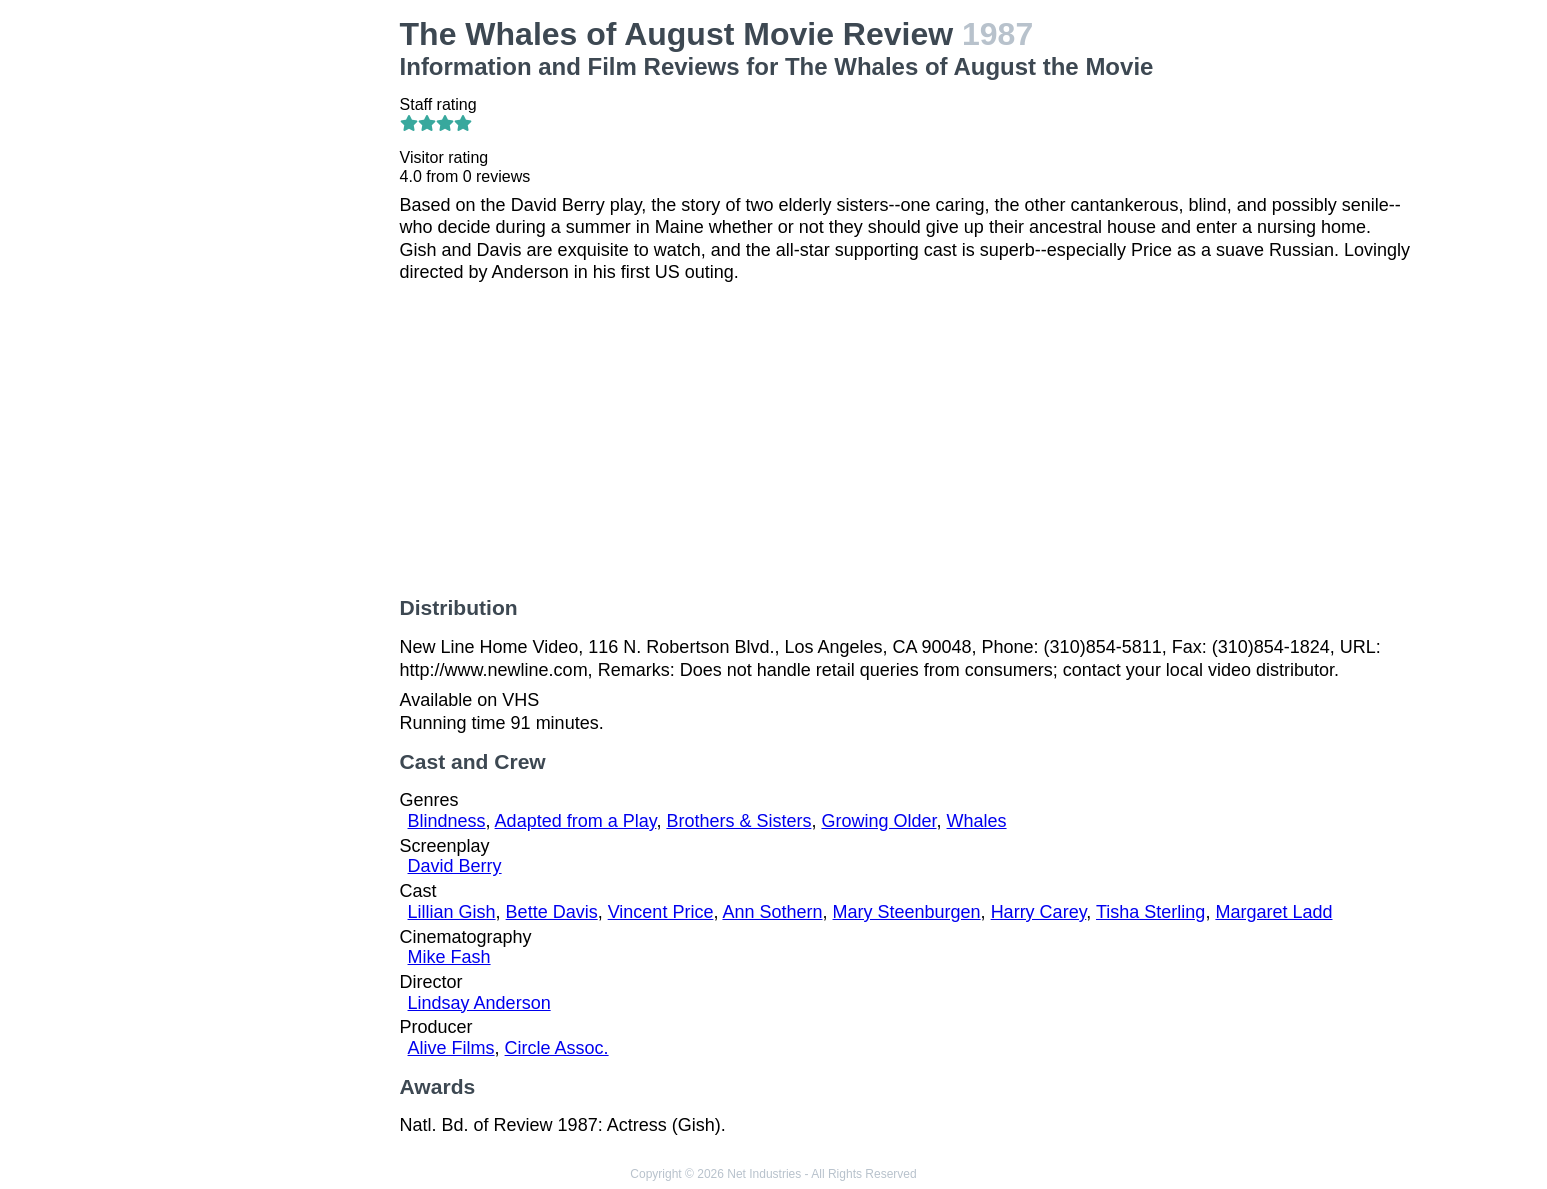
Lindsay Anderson (479, 1003)
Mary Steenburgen (907, 912)
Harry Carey (1039, 912)
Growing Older (878, 821)
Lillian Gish (452, 912)
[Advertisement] (268, 316)
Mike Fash (449, 957)
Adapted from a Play (576, 821)
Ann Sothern (772, 912)
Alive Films (451, 1048)
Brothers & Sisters (738, 821)
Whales (977, 821)
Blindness (447, 821)
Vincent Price (661, 912)
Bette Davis (552, 912)
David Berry (455, 866)
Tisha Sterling (1150, 912)
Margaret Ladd (1273, 912)
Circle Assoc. (557, 1048)
